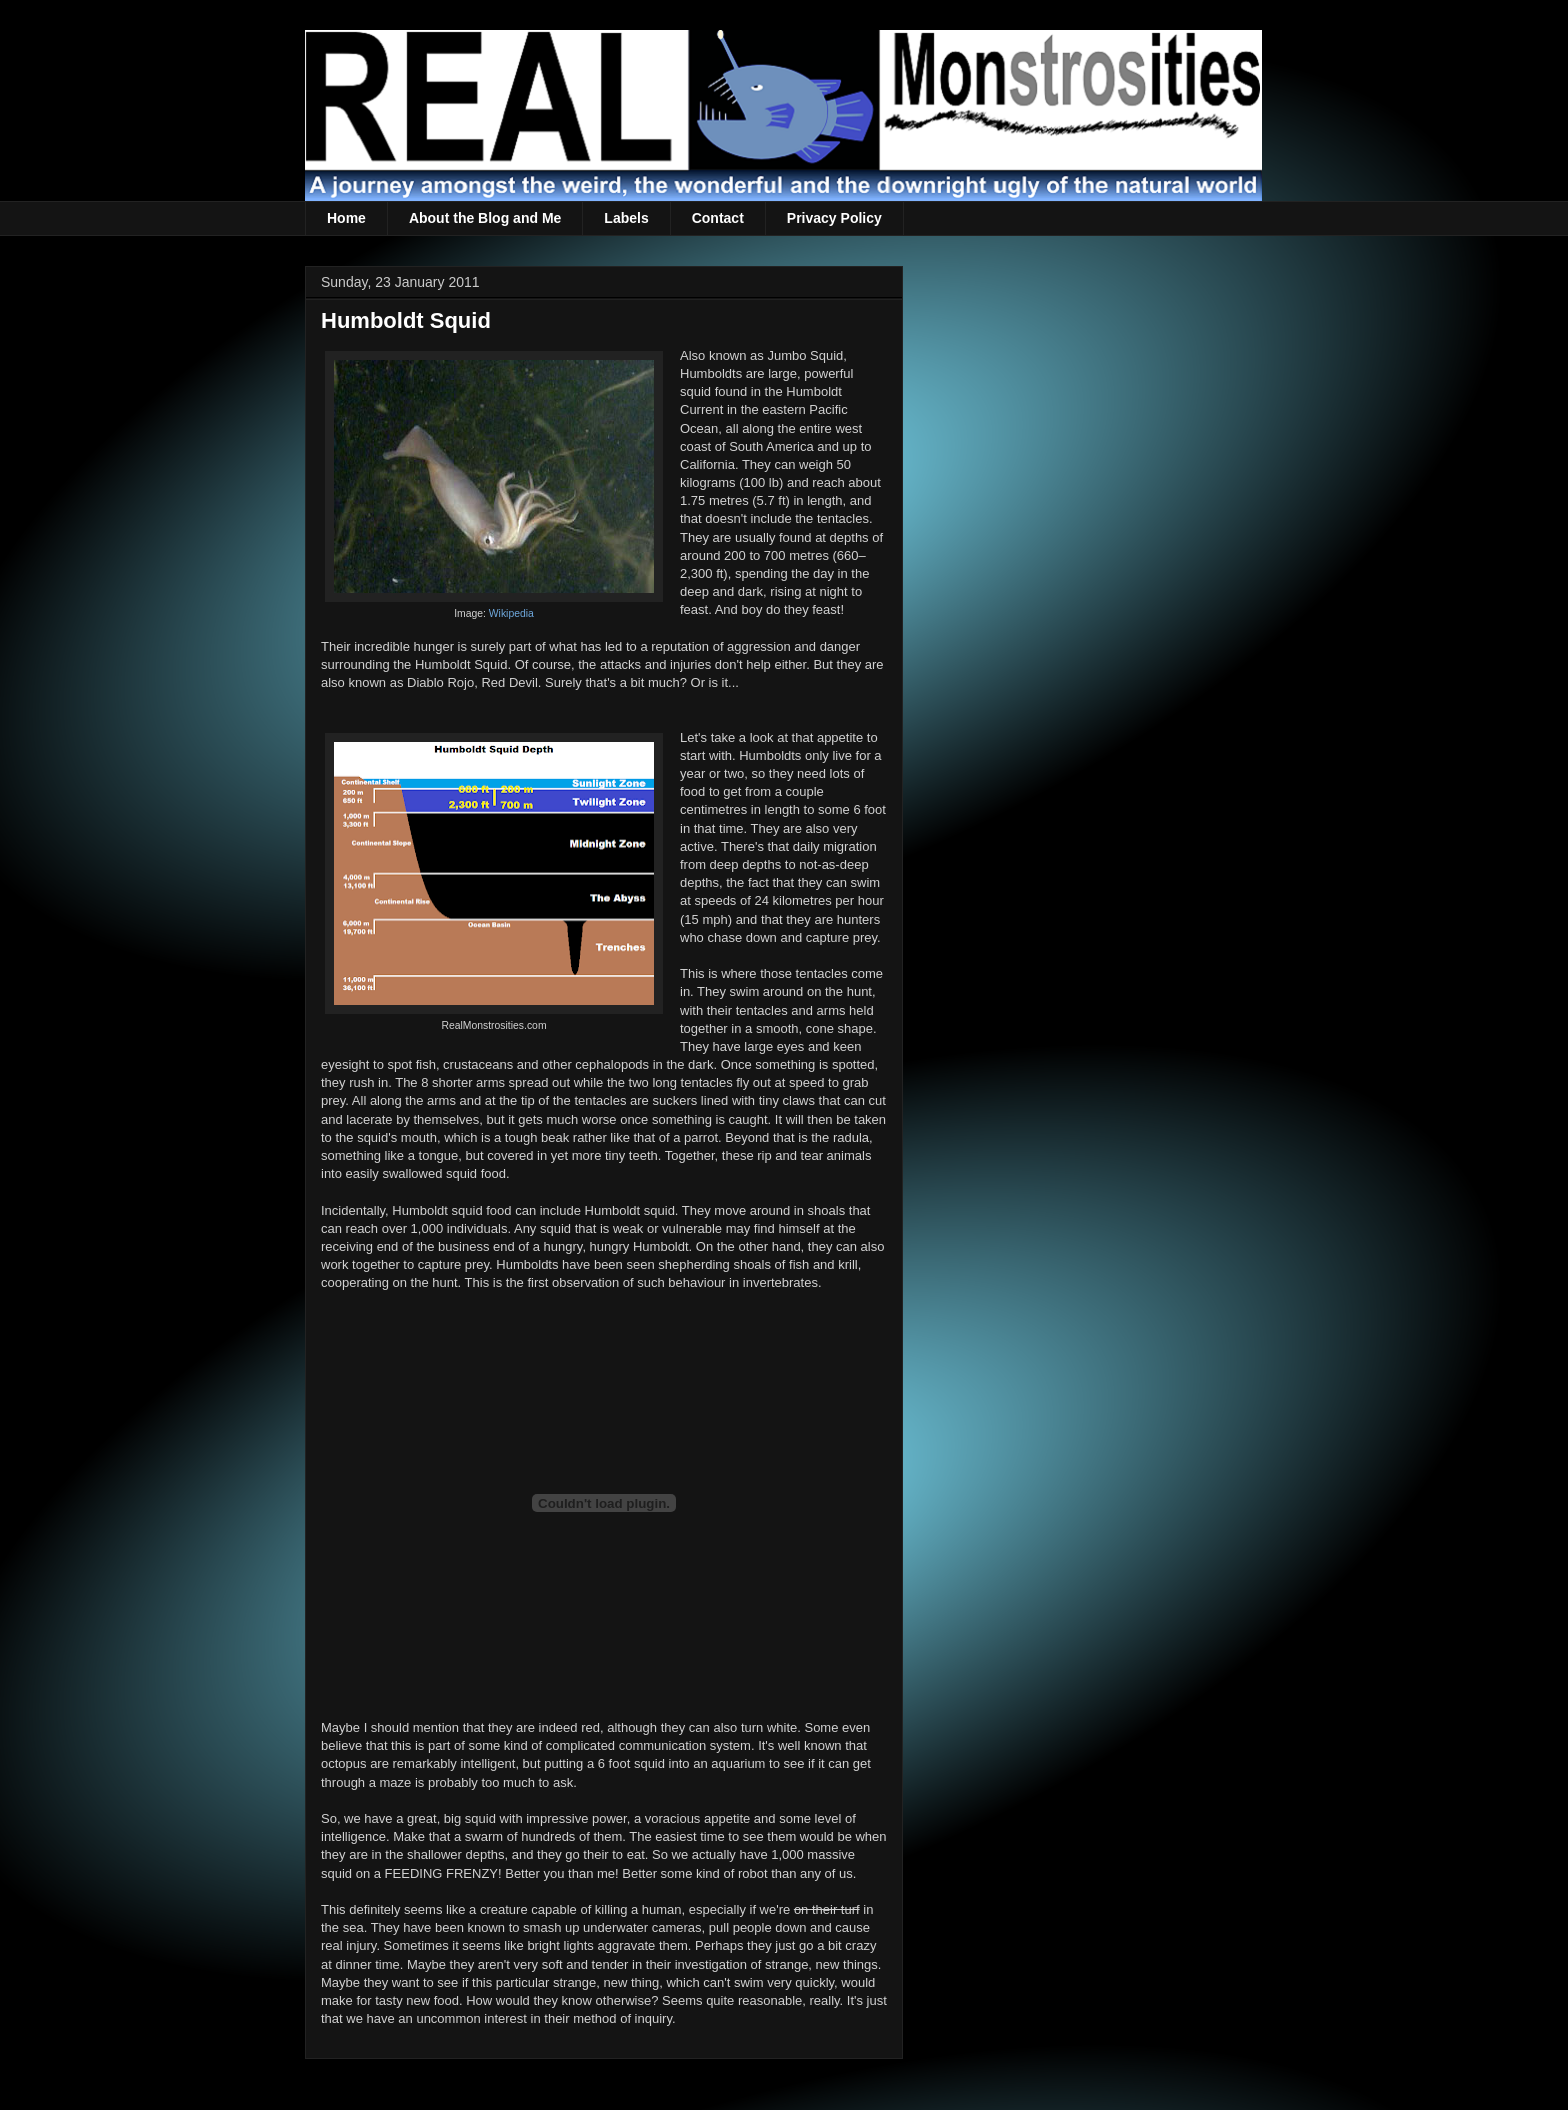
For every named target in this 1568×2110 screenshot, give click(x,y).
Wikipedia (511, 613)
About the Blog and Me (485, 218)
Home (346, 218)
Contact (718, 218)
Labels (626, 218)
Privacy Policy (834, 218)
